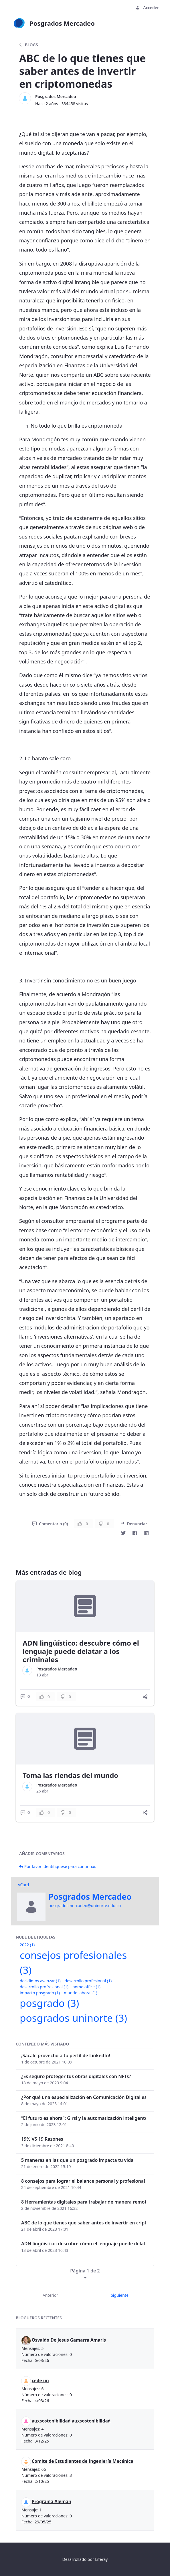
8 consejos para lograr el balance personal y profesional (83, 2181)
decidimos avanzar (40, 1980)
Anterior (50, 2295)
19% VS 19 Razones (42, 2139)
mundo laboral (80, 1992)
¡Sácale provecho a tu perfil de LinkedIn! (65, 2055)
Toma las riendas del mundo (70, 1775)
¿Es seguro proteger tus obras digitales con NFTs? (76, 2076)
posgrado (49, 2003)
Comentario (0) (50, 1523)
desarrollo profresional (44, 1986)
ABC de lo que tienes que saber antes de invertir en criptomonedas (83, 2223)
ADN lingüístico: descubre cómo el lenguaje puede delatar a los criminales (81, 1651)
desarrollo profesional (88, 1980)
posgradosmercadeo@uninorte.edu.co (84, 1905)
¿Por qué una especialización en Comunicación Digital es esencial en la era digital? (83, 2097)
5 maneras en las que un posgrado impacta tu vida (77, 2160)
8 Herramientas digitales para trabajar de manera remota (83, 2202)
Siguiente (120, 2295)
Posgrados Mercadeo (55, 96)
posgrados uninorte (73, 2018)
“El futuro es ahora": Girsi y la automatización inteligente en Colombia (83, 2118)
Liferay (101, 2559)
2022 (27, 1944)
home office (86, 1986)
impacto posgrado (40, 1992)
